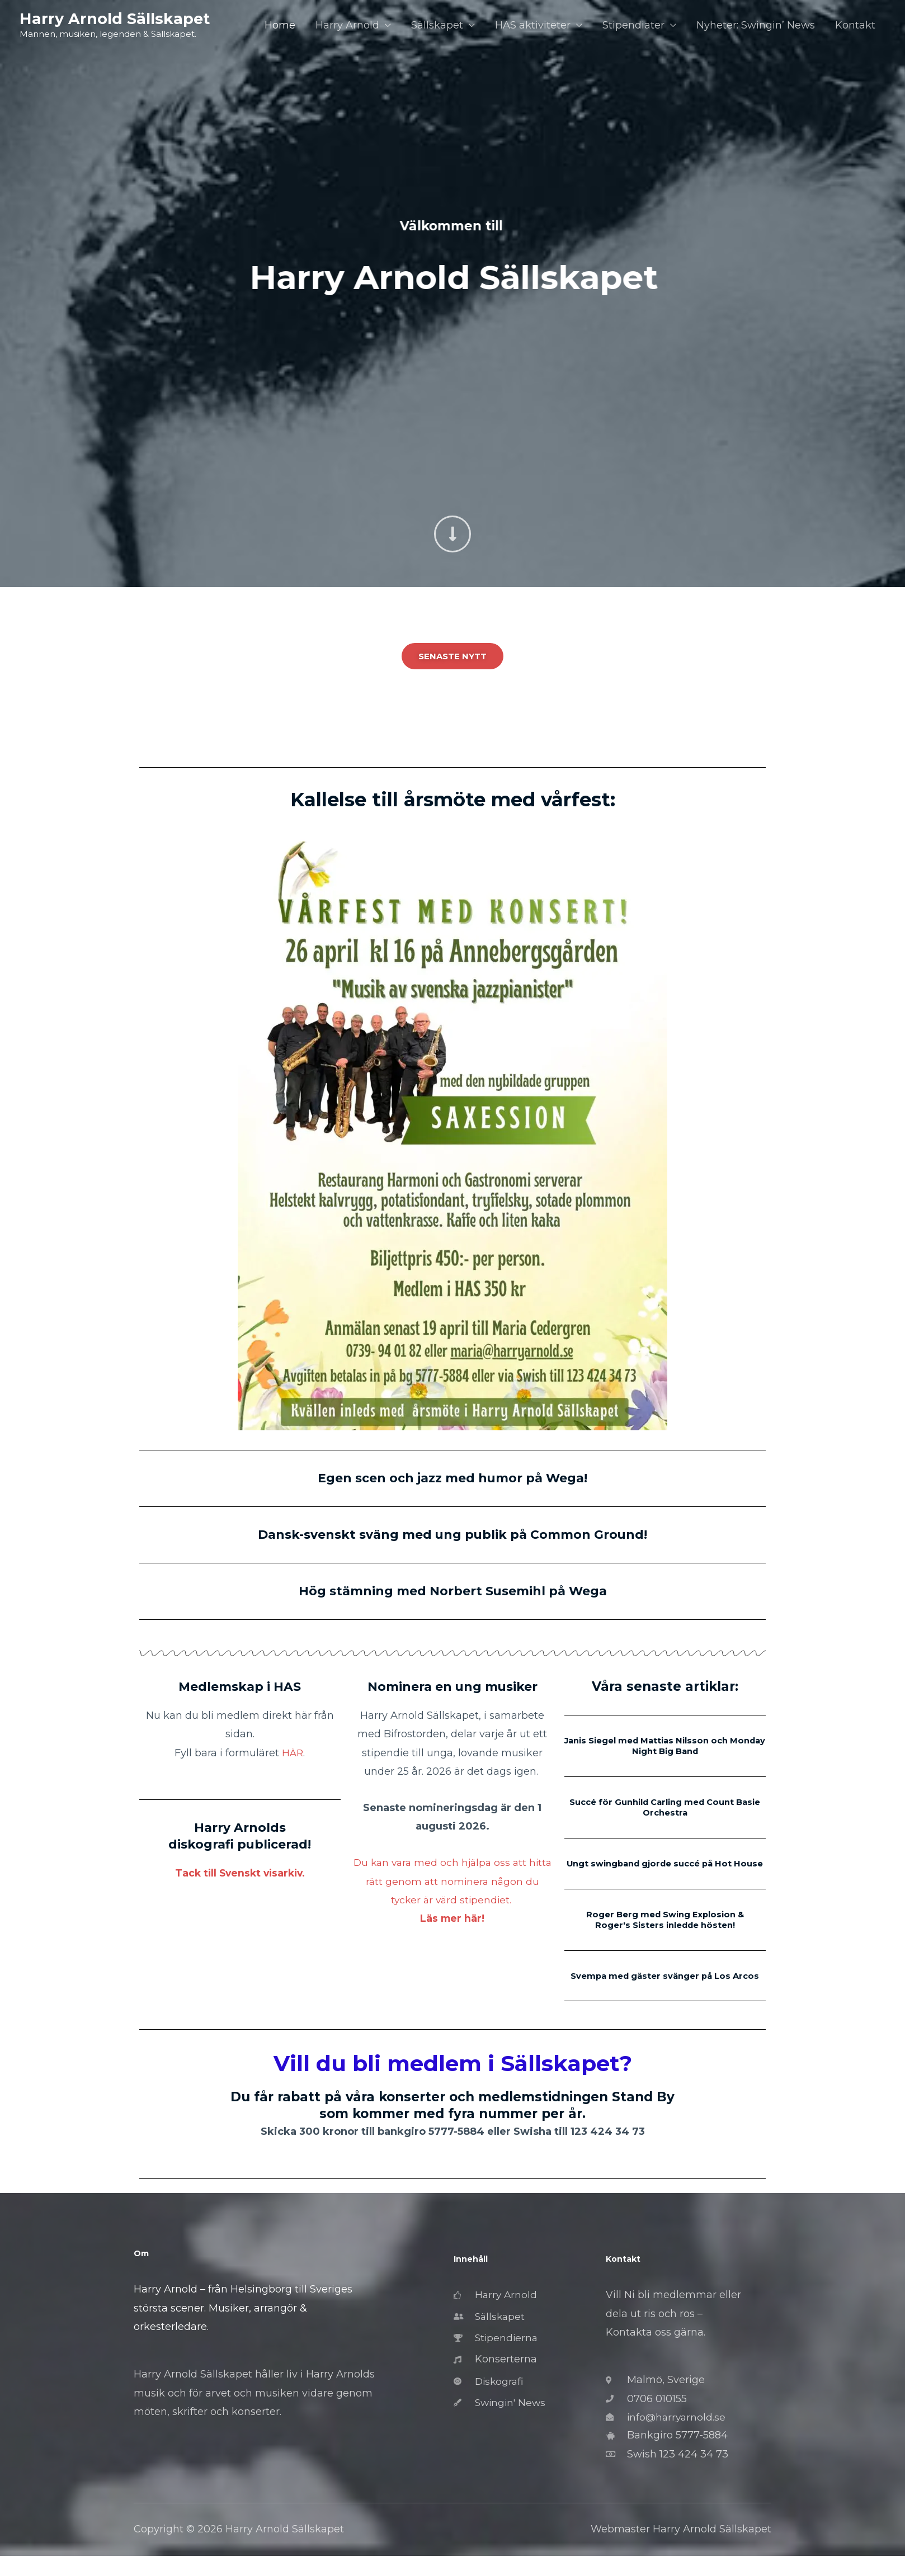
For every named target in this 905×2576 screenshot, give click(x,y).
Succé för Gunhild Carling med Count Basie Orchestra (665, 1806)
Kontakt (855, 26)
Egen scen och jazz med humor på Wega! (453, 1478)
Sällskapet (437, 26)
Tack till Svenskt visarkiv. (240, 1873)
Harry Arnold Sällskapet (116, 19)
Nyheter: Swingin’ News (755, 26)
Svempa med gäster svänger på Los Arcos (665, 1990)
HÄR (293, 1753)
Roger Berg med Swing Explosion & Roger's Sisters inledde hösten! (665, 1929)
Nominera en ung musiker (452, 1686)
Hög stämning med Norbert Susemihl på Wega (453, 1591)
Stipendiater (633, 26)
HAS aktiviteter (533, 26)
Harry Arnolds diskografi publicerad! (239, 1835)
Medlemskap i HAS (240, 1686)
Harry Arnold (347, 26)
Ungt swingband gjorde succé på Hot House (664, 1867)
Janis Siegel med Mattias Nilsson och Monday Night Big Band (665, 1745)
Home (280, 26)
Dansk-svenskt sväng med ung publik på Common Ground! (453, 1534)
